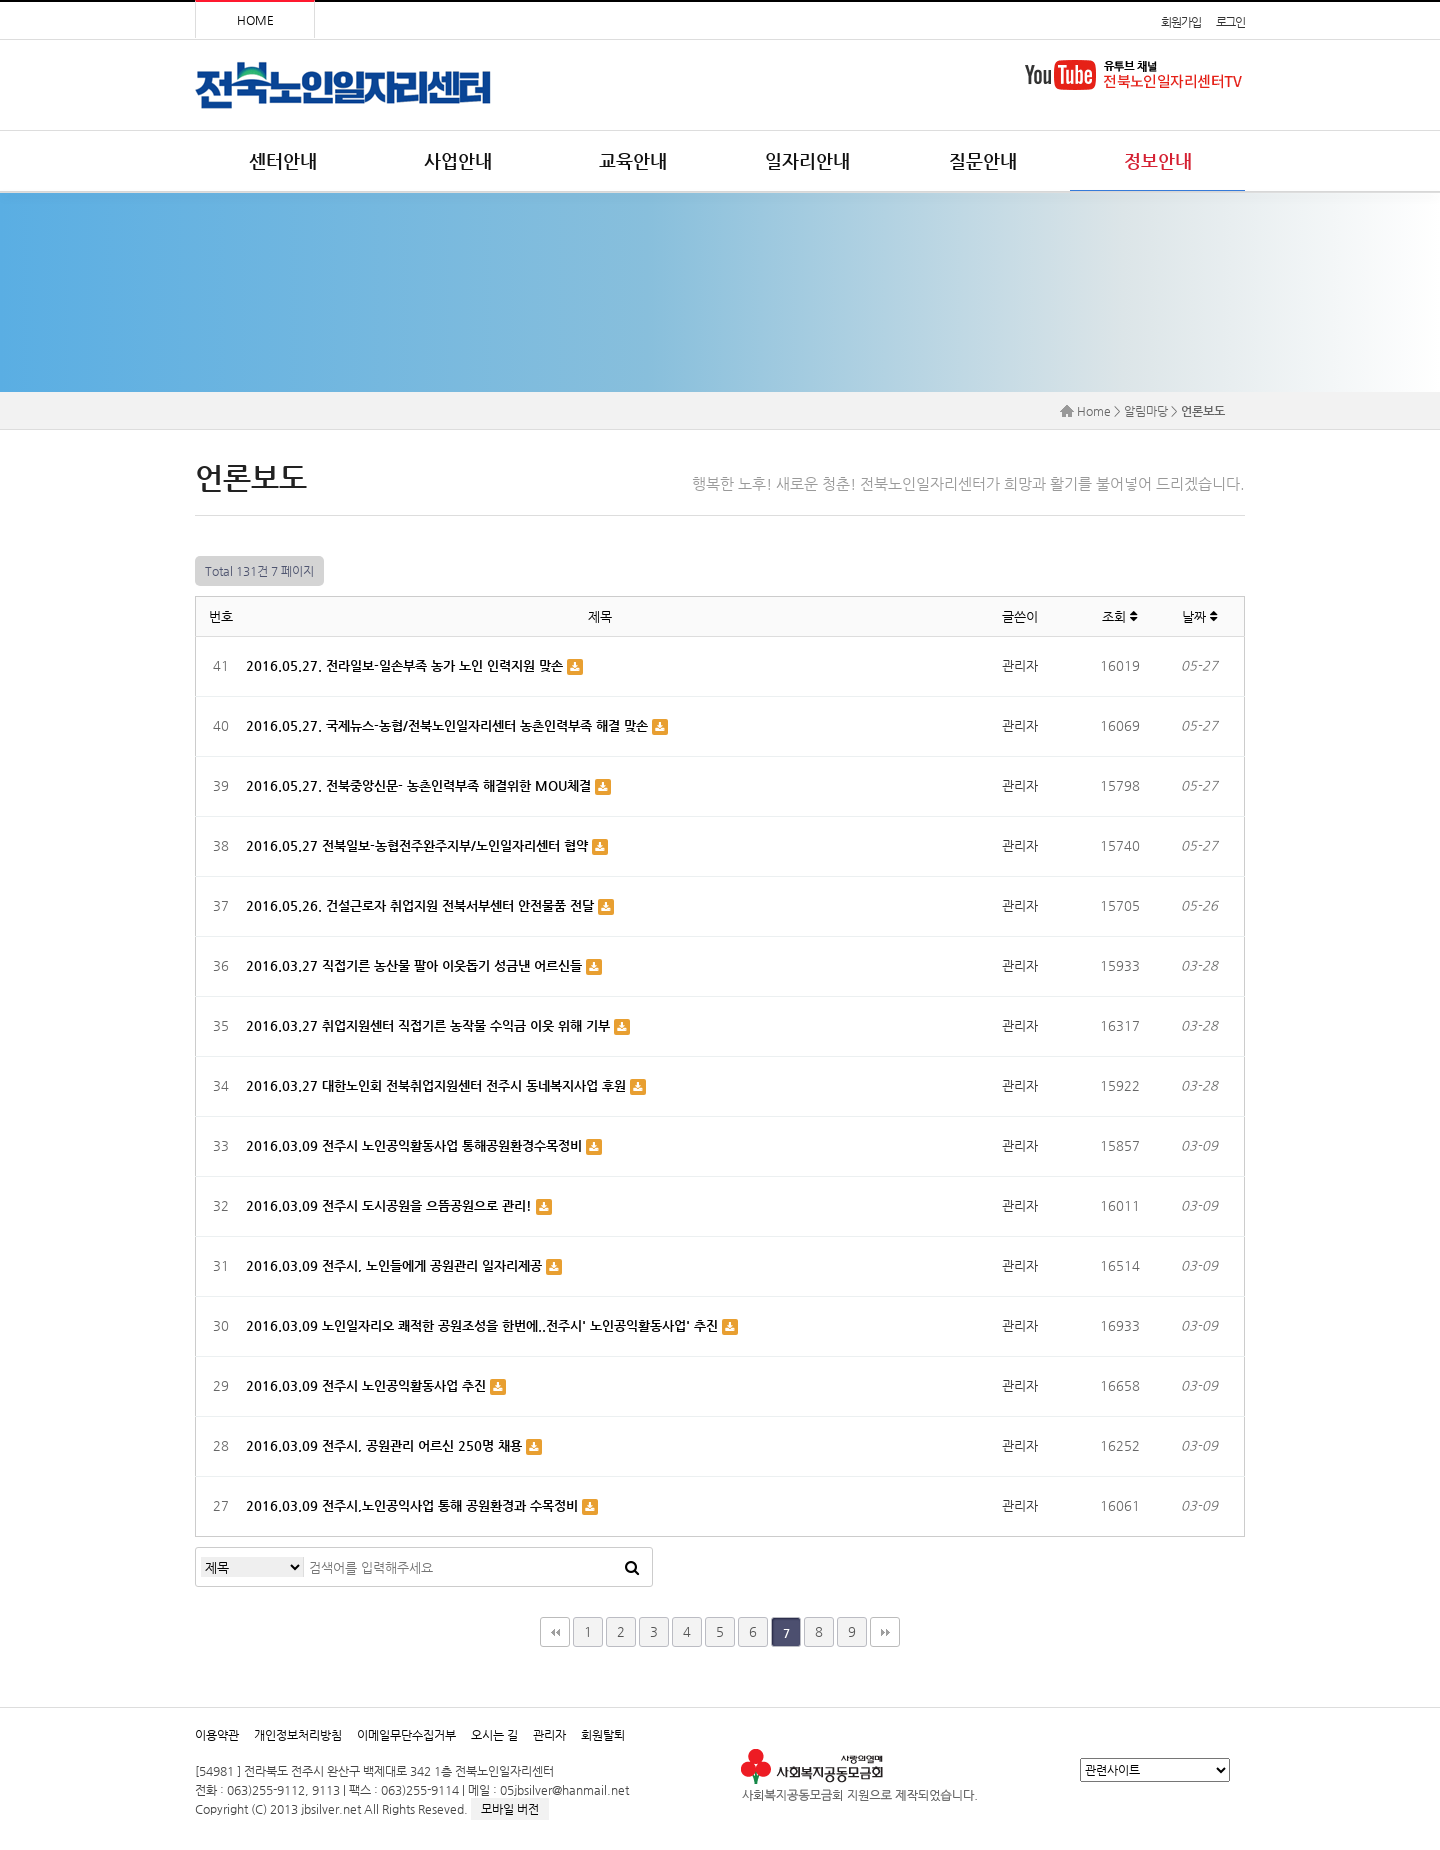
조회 (1119, 616)
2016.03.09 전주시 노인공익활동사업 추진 (368, 1385)
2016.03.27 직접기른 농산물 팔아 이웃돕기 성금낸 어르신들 (416, 965)
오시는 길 (494, 1735)
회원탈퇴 (603, 1735)
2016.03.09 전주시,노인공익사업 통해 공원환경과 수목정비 (414, 1505)
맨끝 (885, 1632)
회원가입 (1180, 22)
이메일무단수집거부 (406, 1735)
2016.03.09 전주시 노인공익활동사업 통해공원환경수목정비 (416, 1145)
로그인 (1230, 22)
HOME (255, 20)
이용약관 (217, 1735)
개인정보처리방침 (298, 1735)
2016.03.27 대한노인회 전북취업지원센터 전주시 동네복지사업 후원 (438, 1085)
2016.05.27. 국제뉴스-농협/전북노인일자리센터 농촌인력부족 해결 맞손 (449, 725)
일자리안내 (807, 160)
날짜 (1199, 616)
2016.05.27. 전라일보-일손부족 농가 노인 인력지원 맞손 (406, 665)
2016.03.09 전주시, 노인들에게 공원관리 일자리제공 (396, 1265)
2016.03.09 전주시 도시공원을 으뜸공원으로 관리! (391, 1205)
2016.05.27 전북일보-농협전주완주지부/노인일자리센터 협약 (419, 845)
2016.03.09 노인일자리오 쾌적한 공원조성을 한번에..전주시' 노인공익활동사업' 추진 (484, 1325)
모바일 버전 (510, 1809)
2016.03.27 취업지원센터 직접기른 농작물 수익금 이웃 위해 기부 (430, 1025)
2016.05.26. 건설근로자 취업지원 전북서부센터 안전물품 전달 (422, 905)
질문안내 (983, 160)
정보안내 (1158, 160)
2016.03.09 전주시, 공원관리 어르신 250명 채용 (386, 1445)
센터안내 (283, 160)
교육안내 (633, 160)
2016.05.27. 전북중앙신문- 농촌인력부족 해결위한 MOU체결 (420, 785)
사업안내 (458, 160)
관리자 (549, 1735)
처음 (555, 1632)
